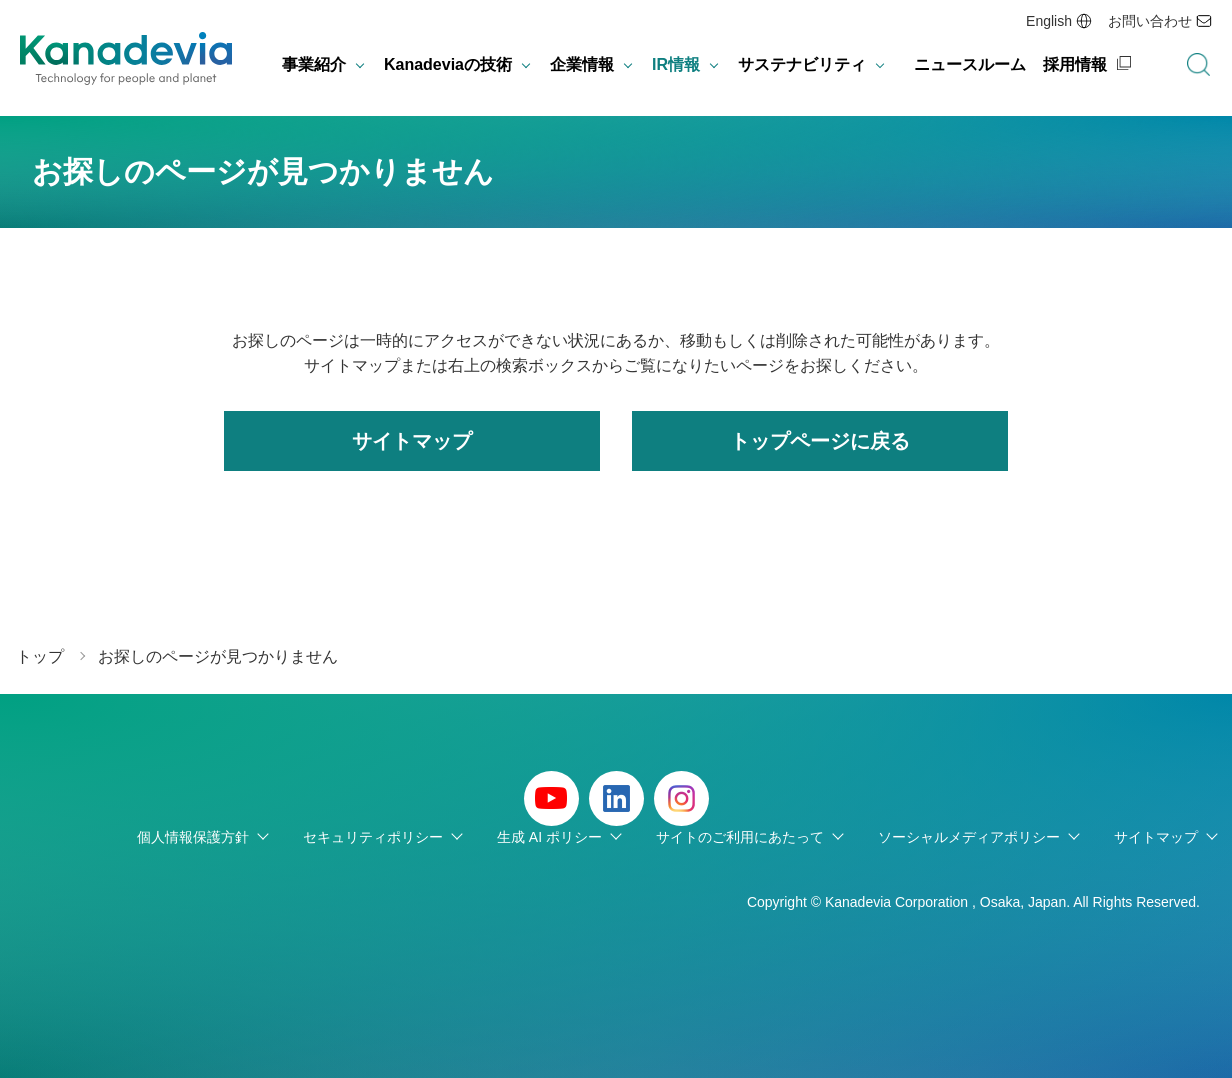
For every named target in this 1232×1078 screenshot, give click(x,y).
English (1049, 21)
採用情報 (1075, 64)
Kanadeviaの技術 (448, 64)
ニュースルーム (970, 64)
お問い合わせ (1150, 21)
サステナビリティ (802, 64)
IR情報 (676, 64)
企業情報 (582, 64)
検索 (1198, 65)
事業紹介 (314, 64)
